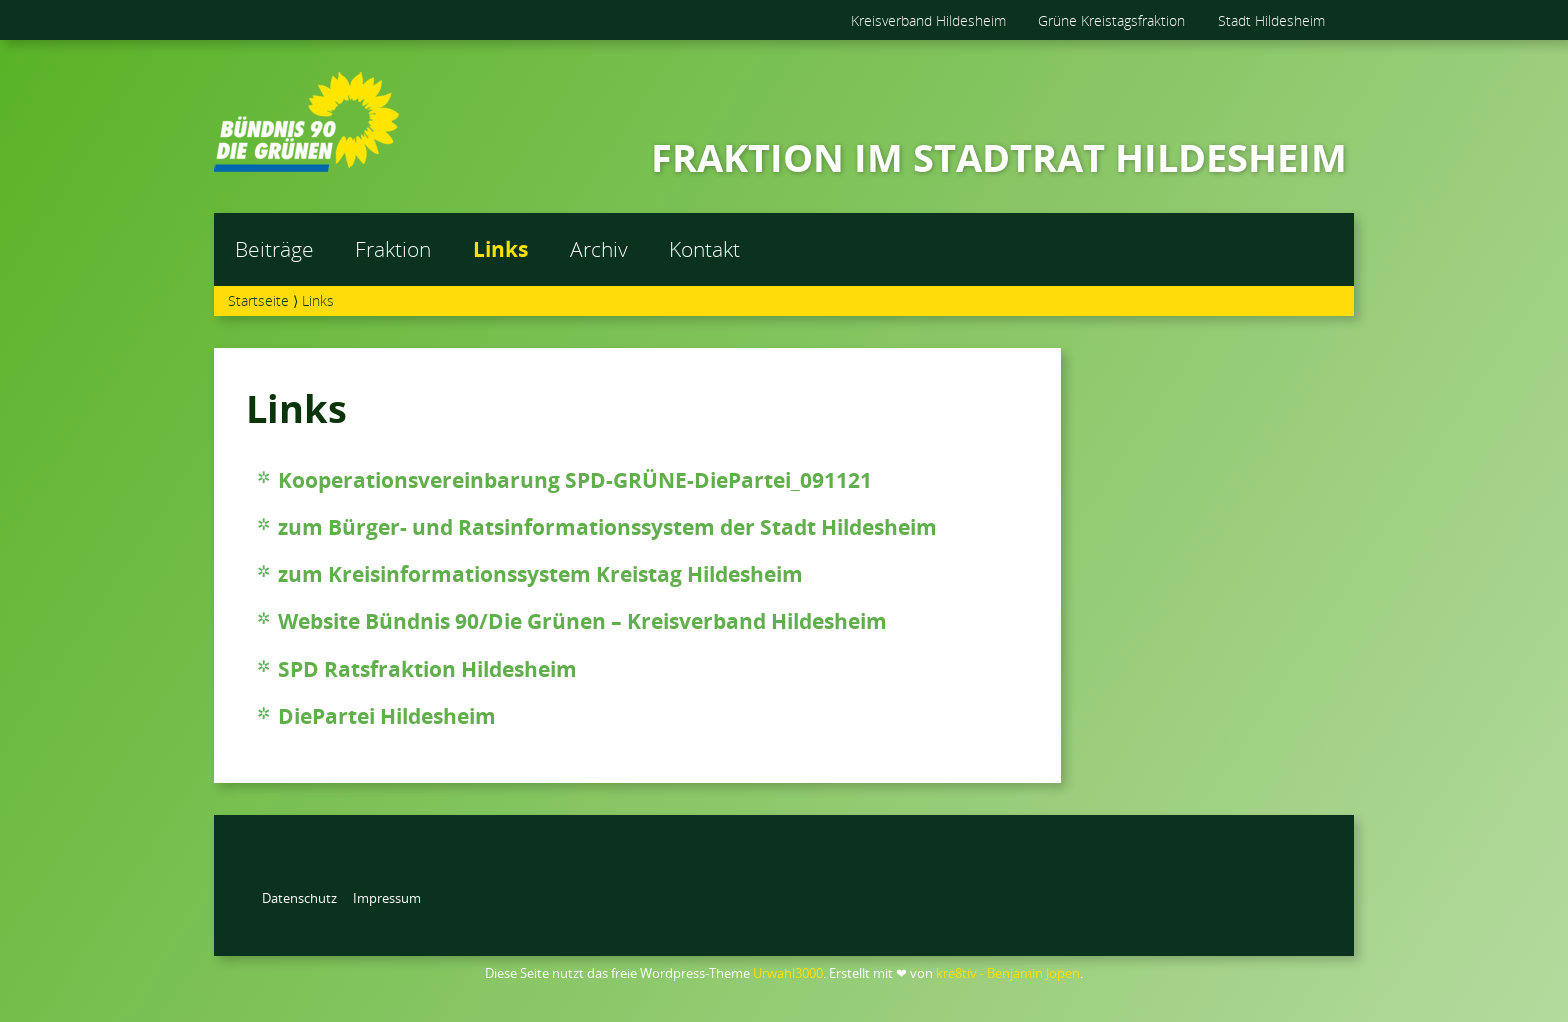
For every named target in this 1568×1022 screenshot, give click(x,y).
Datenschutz (299, 898)
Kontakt (704, 249)
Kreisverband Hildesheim (928, 20)
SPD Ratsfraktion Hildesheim (427, 669)
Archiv (599, 249)
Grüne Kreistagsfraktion (1111, 20)
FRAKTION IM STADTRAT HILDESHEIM (999, 157)
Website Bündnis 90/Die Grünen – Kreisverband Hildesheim (582, 621)
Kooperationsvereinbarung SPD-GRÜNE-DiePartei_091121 (575, 480)
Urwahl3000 (788, 973)
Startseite (258, 300)
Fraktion (393, 249)
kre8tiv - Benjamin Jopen (1008, 973)
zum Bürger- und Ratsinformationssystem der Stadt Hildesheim (607, 527)
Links (500, 249)
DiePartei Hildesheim (387, 716)
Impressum (387, 898)
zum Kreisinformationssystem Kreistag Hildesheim (540, 574)
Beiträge (274, 249)
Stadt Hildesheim (1271, 20)
